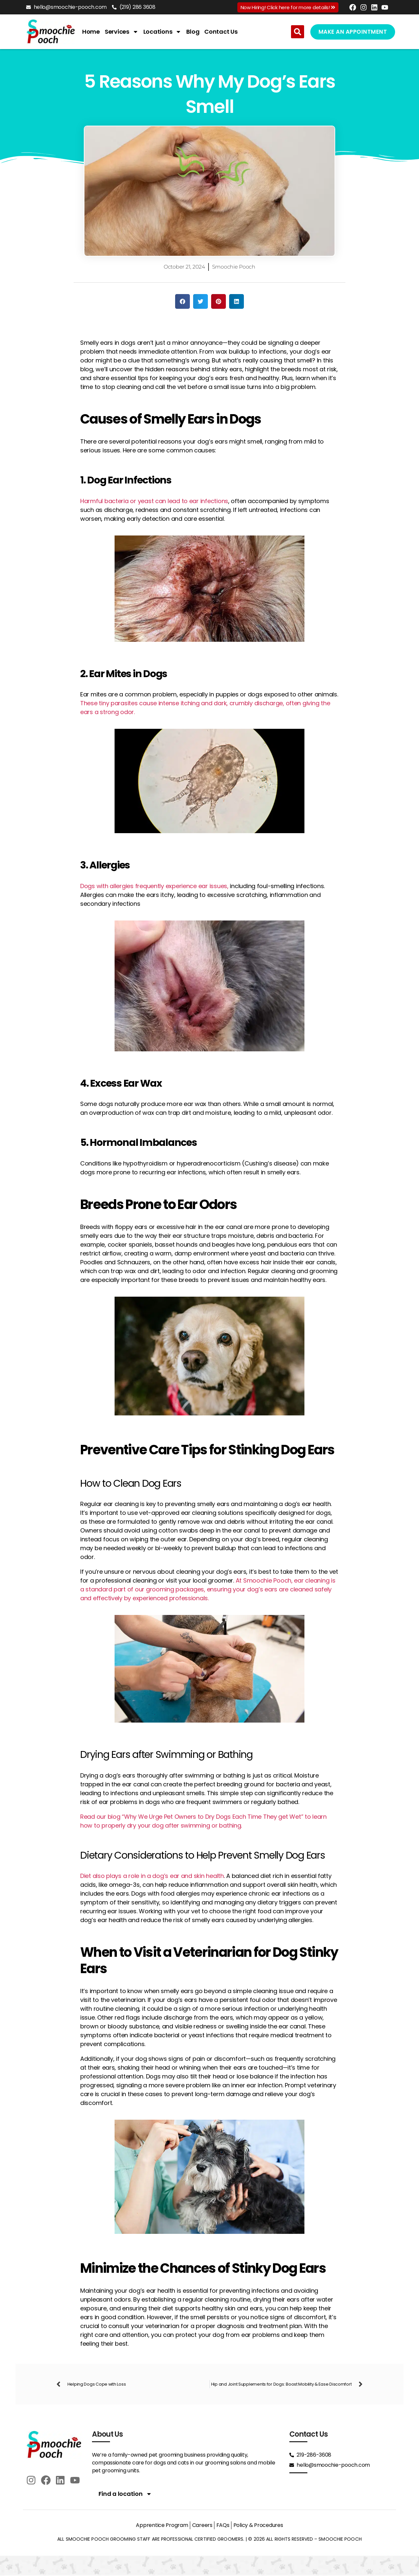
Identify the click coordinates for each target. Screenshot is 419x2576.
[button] (297, 31)
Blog (192, 31)
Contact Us (220, 31)
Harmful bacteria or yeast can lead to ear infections (154, 501)
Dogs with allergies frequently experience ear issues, (154, 886)
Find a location (125, 2494)
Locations (162, 32)
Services (121, 32)
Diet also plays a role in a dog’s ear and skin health (152, 1876)
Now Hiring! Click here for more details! (288, 7)
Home (91, 31)
